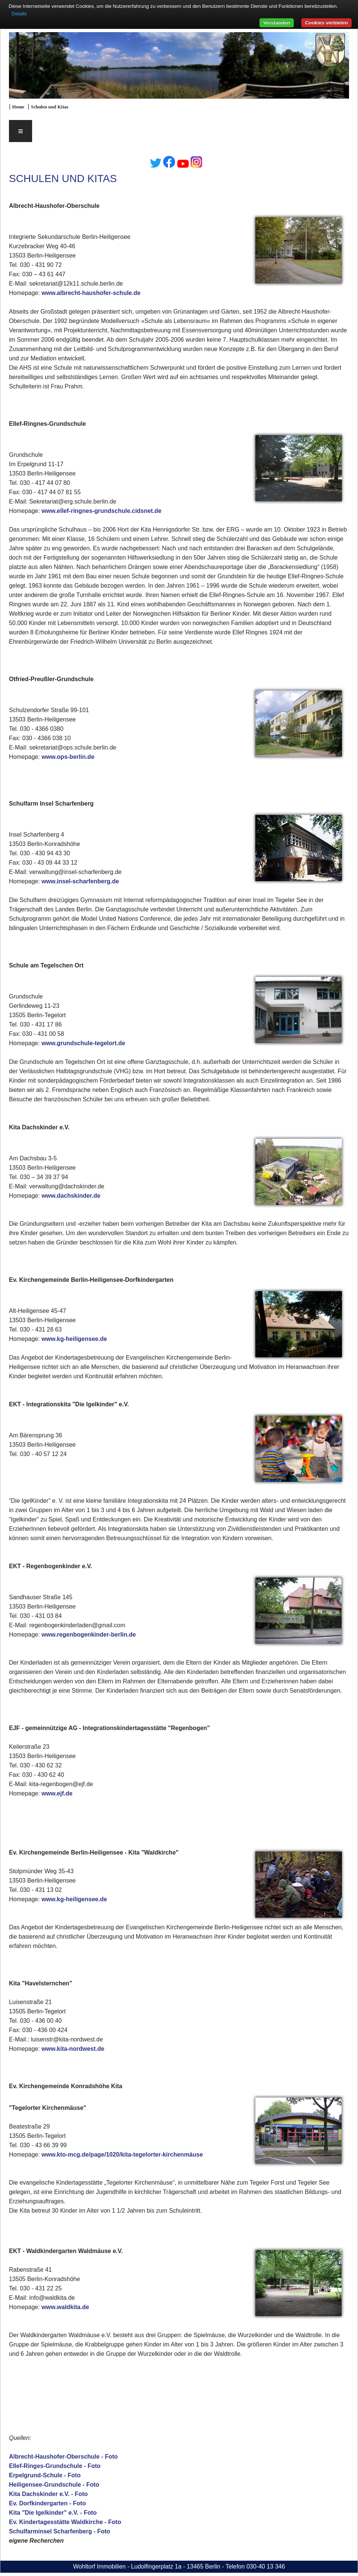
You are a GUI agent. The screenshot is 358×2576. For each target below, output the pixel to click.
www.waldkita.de (65, 2307)
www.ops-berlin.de (67, 757)
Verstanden (276, 22)
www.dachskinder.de (70, 1195)
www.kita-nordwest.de (72, 2048)
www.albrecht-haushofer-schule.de (90, 293)
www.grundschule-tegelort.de (83, 1043)
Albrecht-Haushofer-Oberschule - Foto (63, 2456)
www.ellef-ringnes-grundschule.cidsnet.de (101, 511)
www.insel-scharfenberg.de (80, 881)
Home (18, 107)
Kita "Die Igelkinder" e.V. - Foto (53, 2512)
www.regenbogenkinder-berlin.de (88, 1634)
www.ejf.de (56, 1793)
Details (19, 13)
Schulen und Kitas (49, 107)
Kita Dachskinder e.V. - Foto (48, 2494)
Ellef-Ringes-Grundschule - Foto (54, 2466)
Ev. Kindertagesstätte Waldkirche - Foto (65, 2522)
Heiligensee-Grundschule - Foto (54, 2484)
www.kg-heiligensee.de (74, 1339)
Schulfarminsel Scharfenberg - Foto (59, 2531)
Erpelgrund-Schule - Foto (45, 2475)
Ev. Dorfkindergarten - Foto (47, 2503)
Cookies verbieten (326, 22)
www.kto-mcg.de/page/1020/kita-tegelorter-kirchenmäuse (122, 2154)
